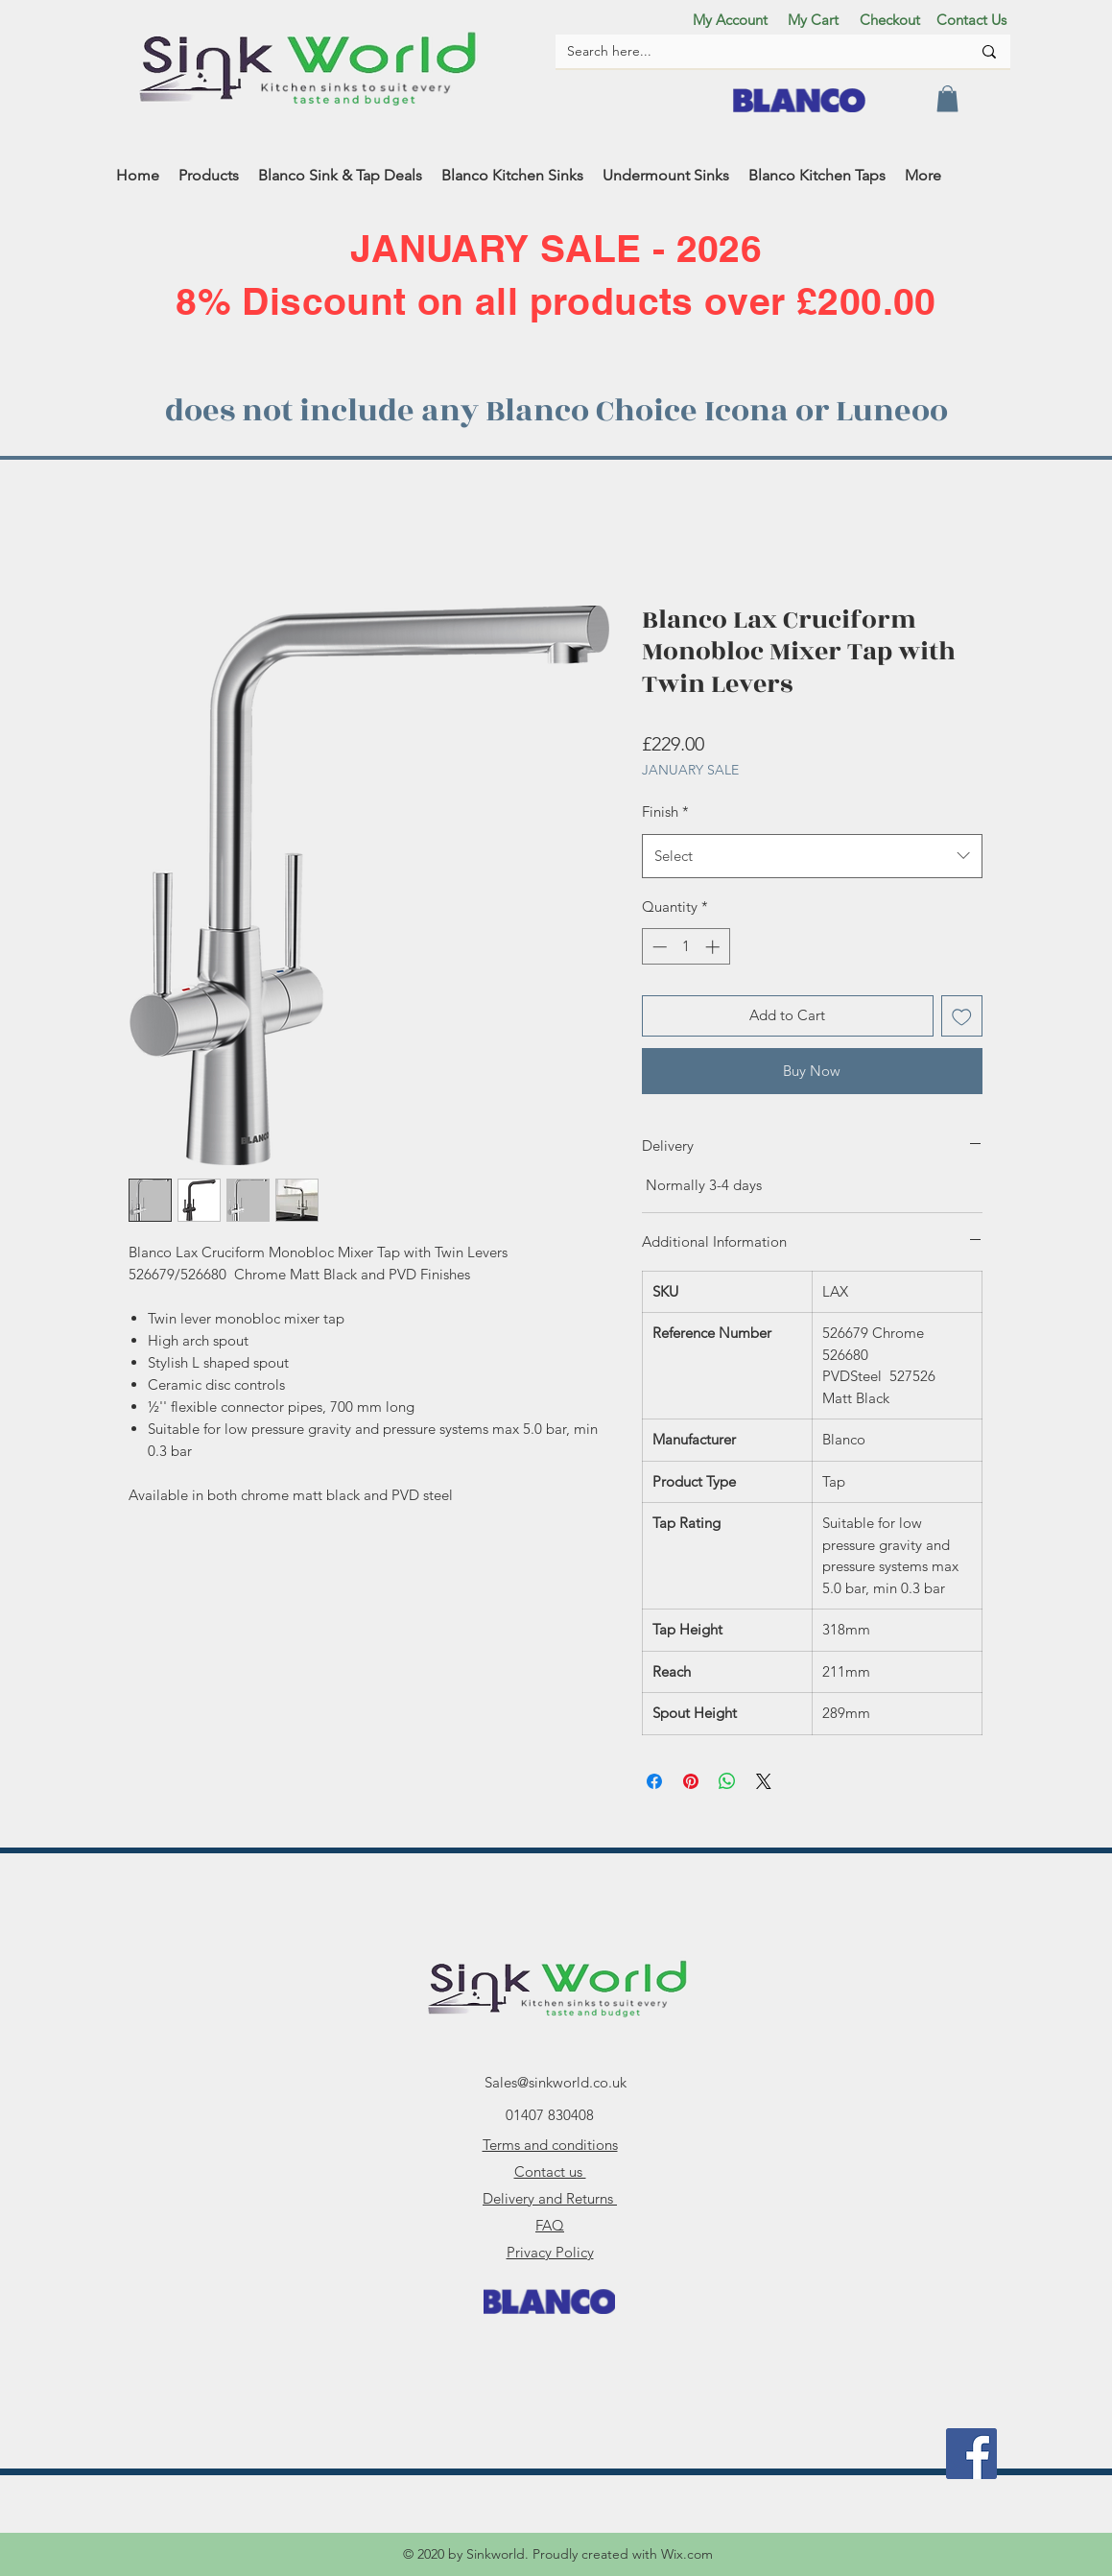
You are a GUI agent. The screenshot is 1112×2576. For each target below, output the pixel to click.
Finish (665, 811)
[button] (947, 98)
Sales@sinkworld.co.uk (556, 2082)
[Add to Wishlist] (961, 1016)
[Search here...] (754, 52)
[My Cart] (813, 19)
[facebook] (971, 2453)
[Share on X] (763, 1781)
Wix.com (687, 2554)
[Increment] (714, 947)
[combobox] (812, 856)
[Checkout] (890, 19)
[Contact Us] (972, 19)
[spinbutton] (685, 947)
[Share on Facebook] (654, 1781)
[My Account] (730, 19)
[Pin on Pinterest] (690, 1781)
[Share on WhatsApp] (727, 1781)
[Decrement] (658, 947)
